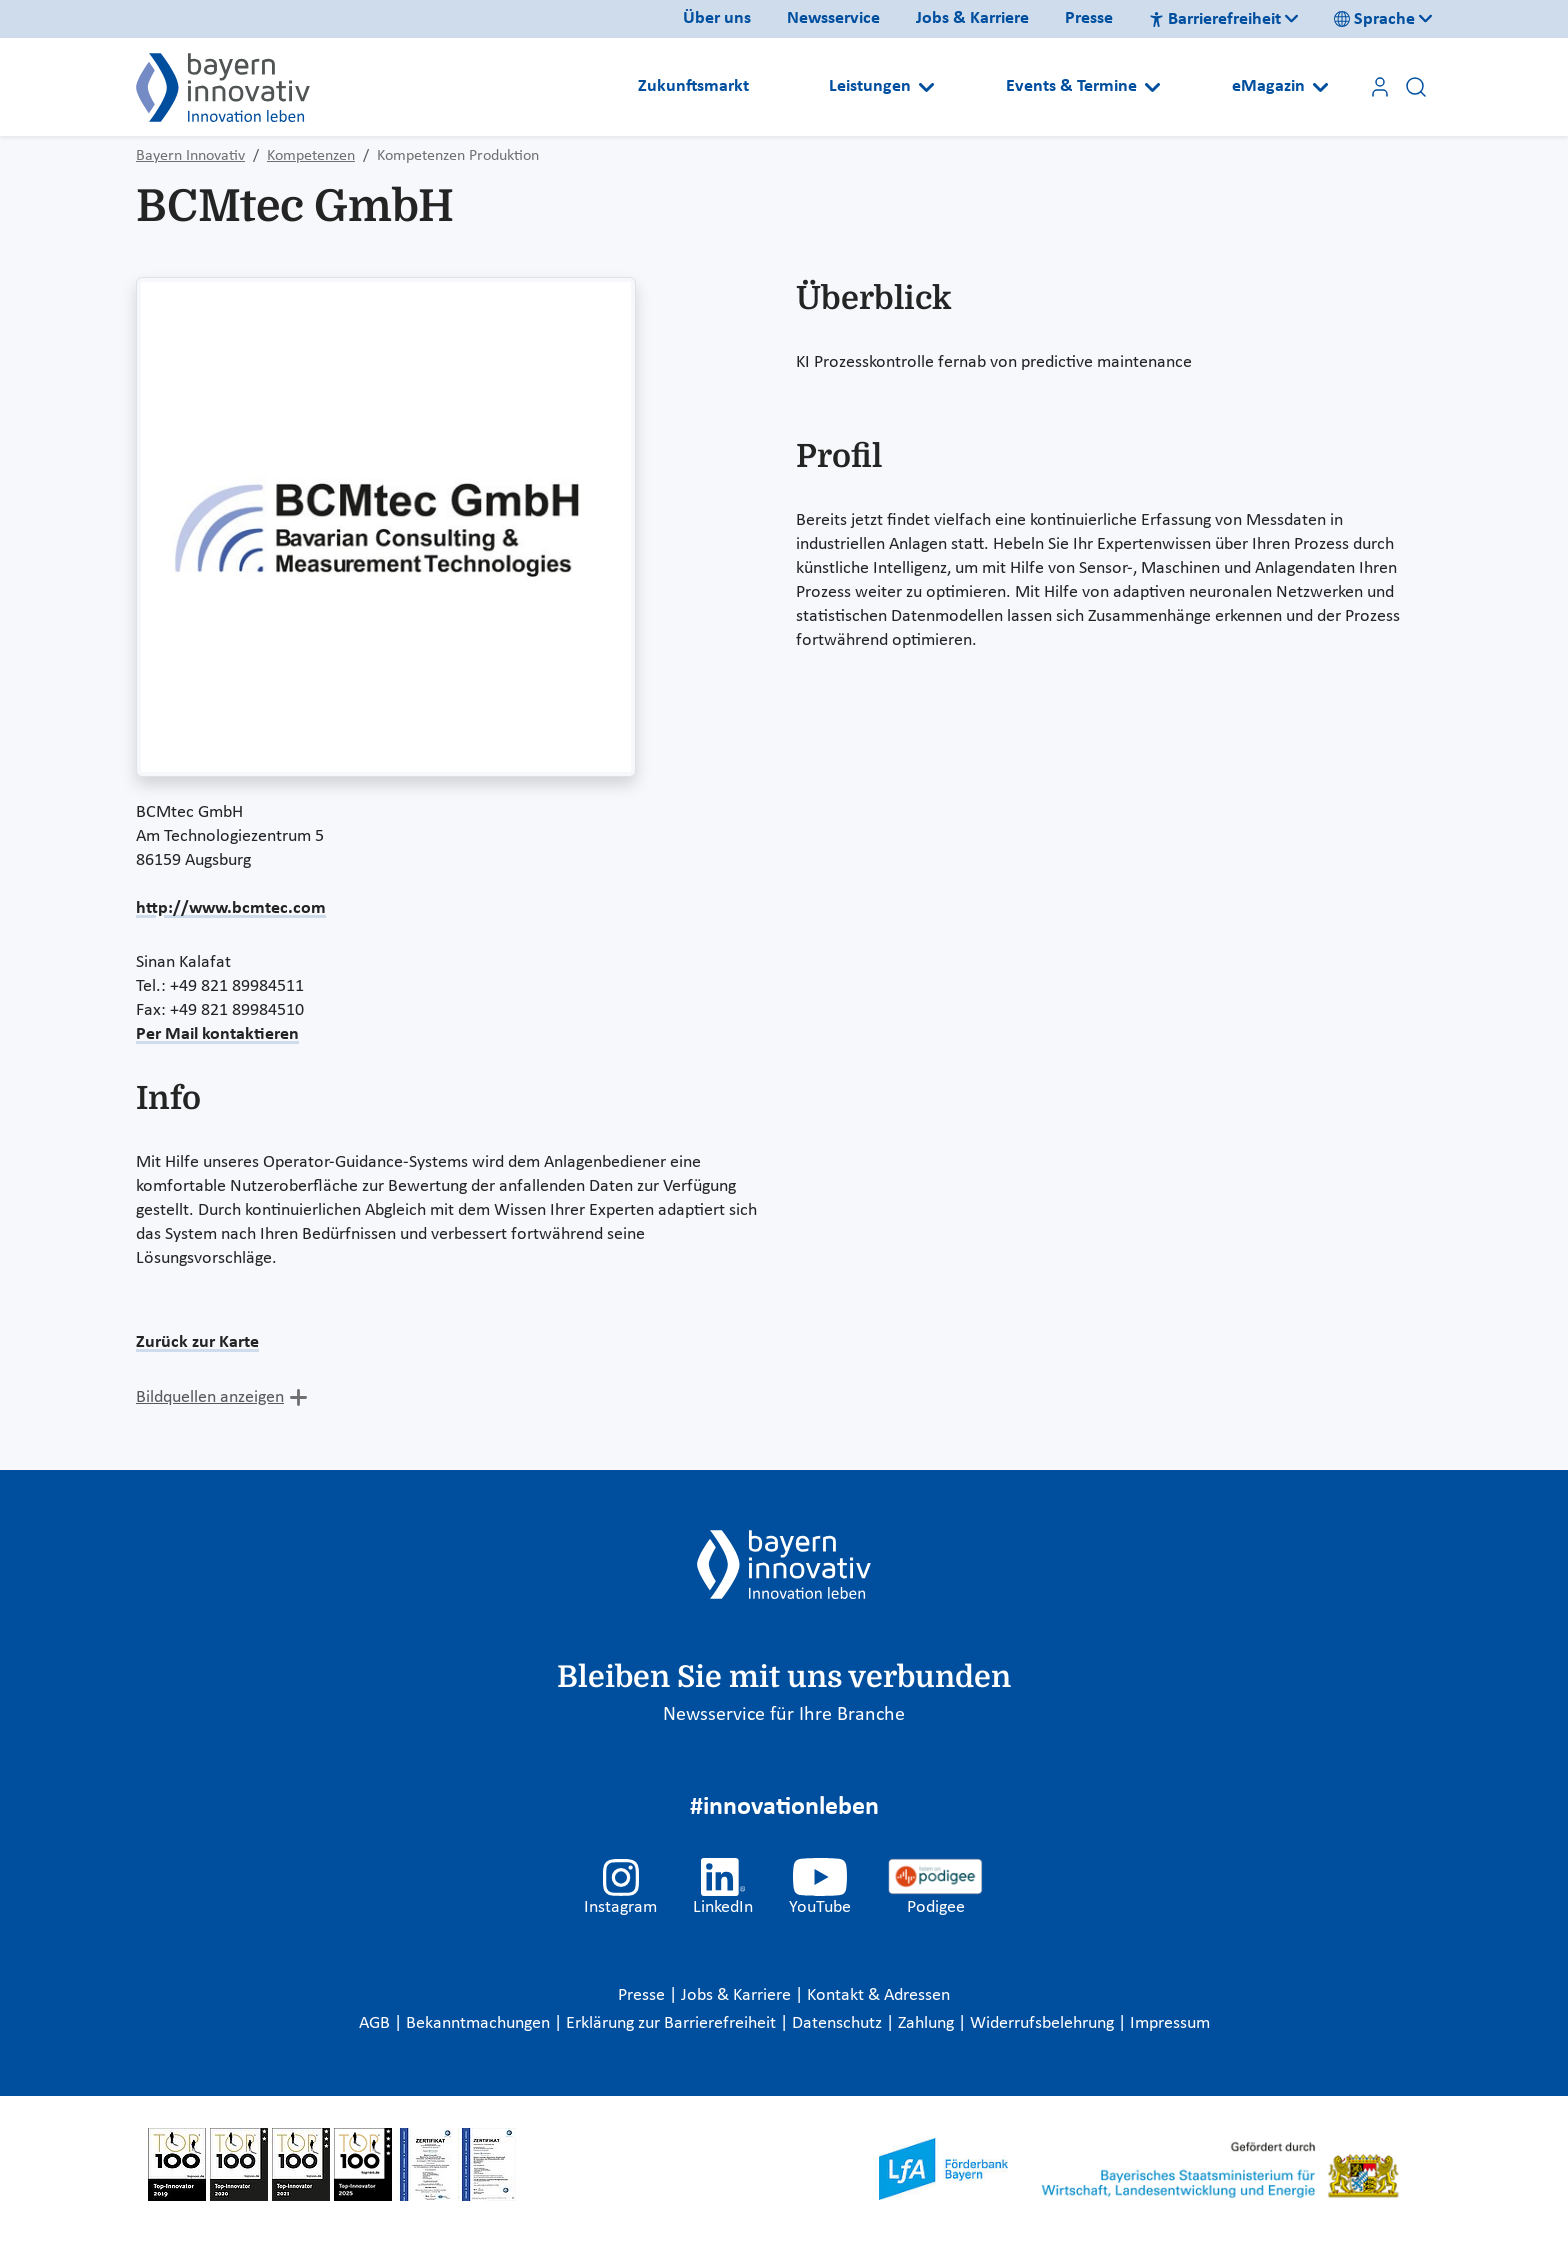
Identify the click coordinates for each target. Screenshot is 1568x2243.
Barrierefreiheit (1215, 19)
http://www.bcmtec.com (231, 908)
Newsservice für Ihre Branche (784, 1715)
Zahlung (928, 2023)
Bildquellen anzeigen (210, 1397)
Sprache (1374, 19)
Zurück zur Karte (197, 1342)
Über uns (717, 18)
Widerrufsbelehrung (1044, 2023)
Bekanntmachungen (480, 2023)
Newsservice (833, 18)
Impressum (1170, 2023)
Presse (1089, 18)
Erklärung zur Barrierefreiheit (673, 2023)
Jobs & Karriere (972, 18)
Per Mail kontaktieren (217, 1034)
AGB (376, 2023)
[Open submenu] (926, 87)
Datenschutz (839, 2023)
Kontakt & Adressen (878, 1995)
